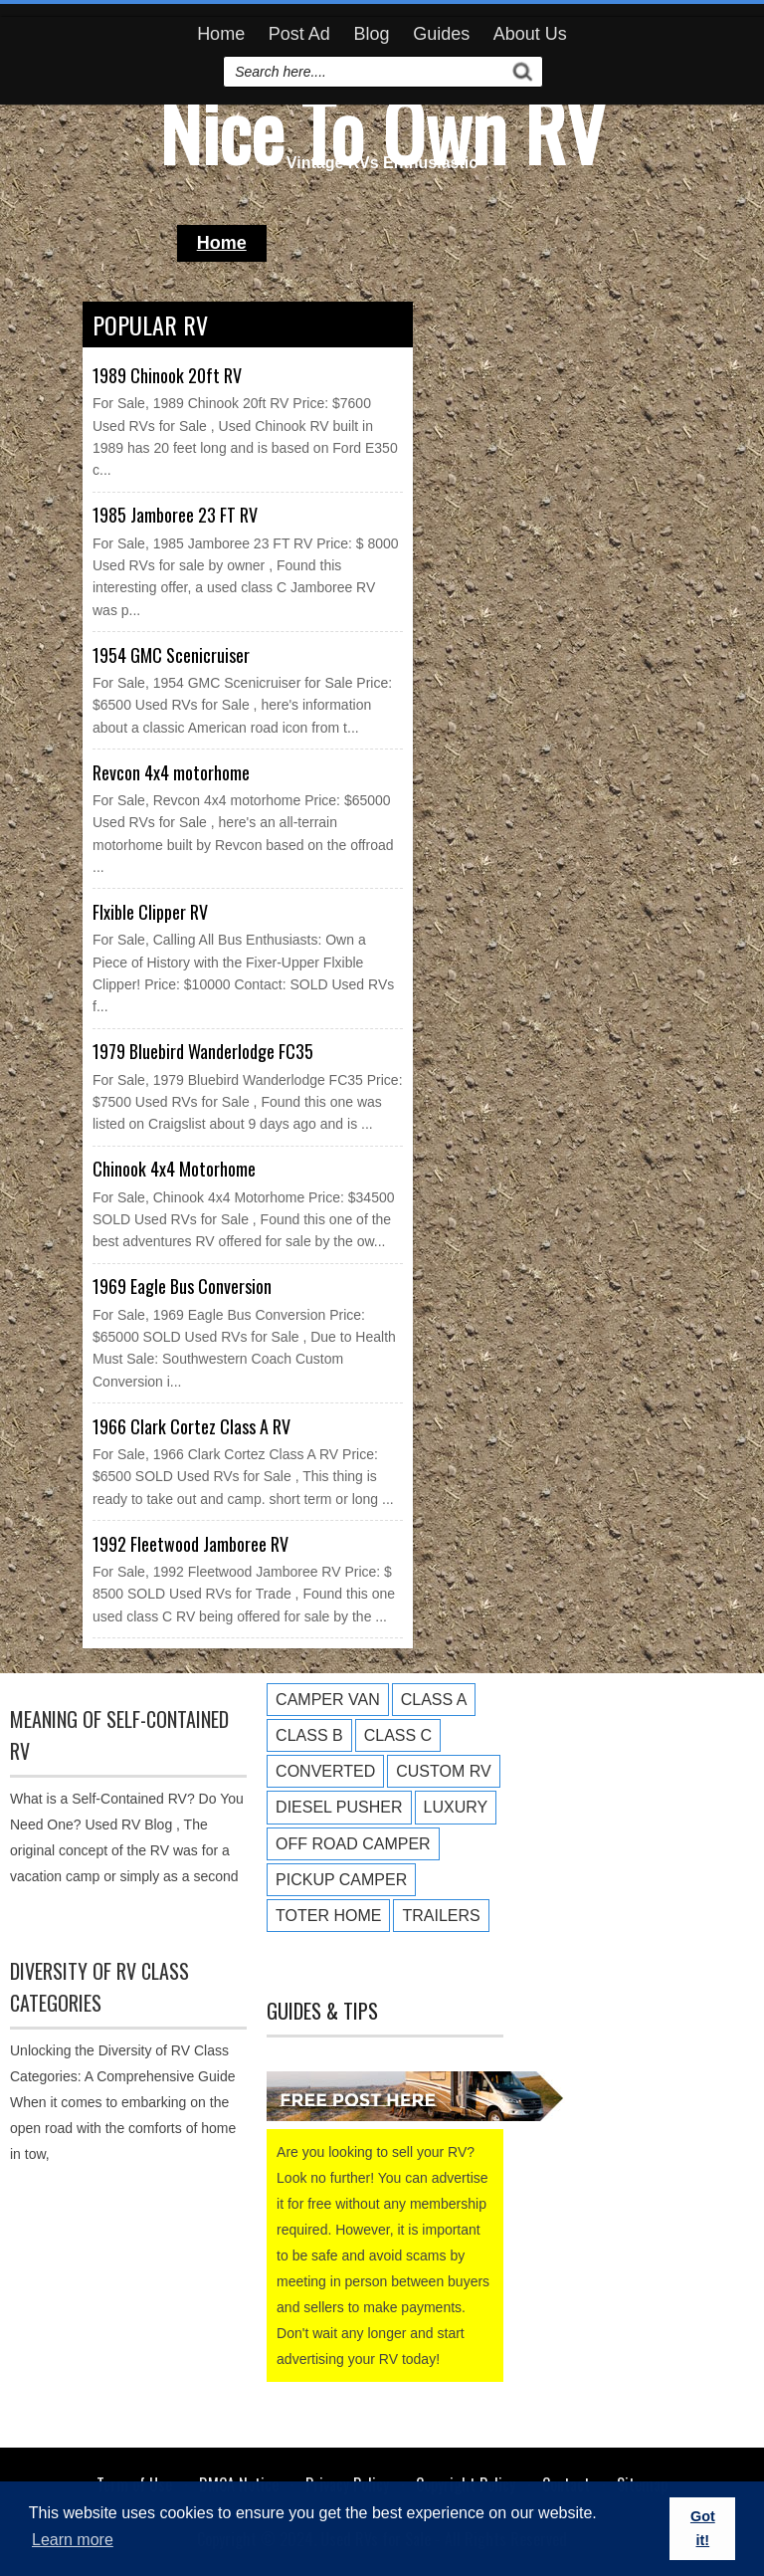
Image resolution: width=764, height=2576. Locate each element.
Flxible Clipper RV (150, 912)
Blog (371, 34)
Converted (325, 1771)
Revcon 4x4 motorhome (171, 772)
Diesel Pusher (339, 1807)
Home (221, 34)
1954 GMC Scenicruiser (171, 655)
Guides (441, 34)
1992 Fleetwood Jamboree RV (190, 1544)
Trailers (440, 1915)
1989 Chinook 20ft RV (167, 375)
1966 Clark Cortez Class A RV (191, 1426)
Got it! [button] (702, 2528)
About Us (530, 34)
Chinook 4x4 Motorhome (174, 1168)
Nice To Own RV (382, 129)
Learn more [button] (72, 2539)
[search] (366, 72)
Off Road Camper (353, 1843)
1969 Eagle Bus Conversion (182, 1286)
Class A (434, 1699)
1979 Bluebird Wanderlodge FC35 (203, 1051)
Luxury (456, 1807)
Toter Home (328, 1915)
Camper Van (328, 1699)
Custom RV (443, 1771)
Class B (309, 1735)
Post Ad (299, 34)
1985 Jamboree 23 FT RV (175, 515)
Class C (398, 1735)
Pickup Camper (341, 1879)
